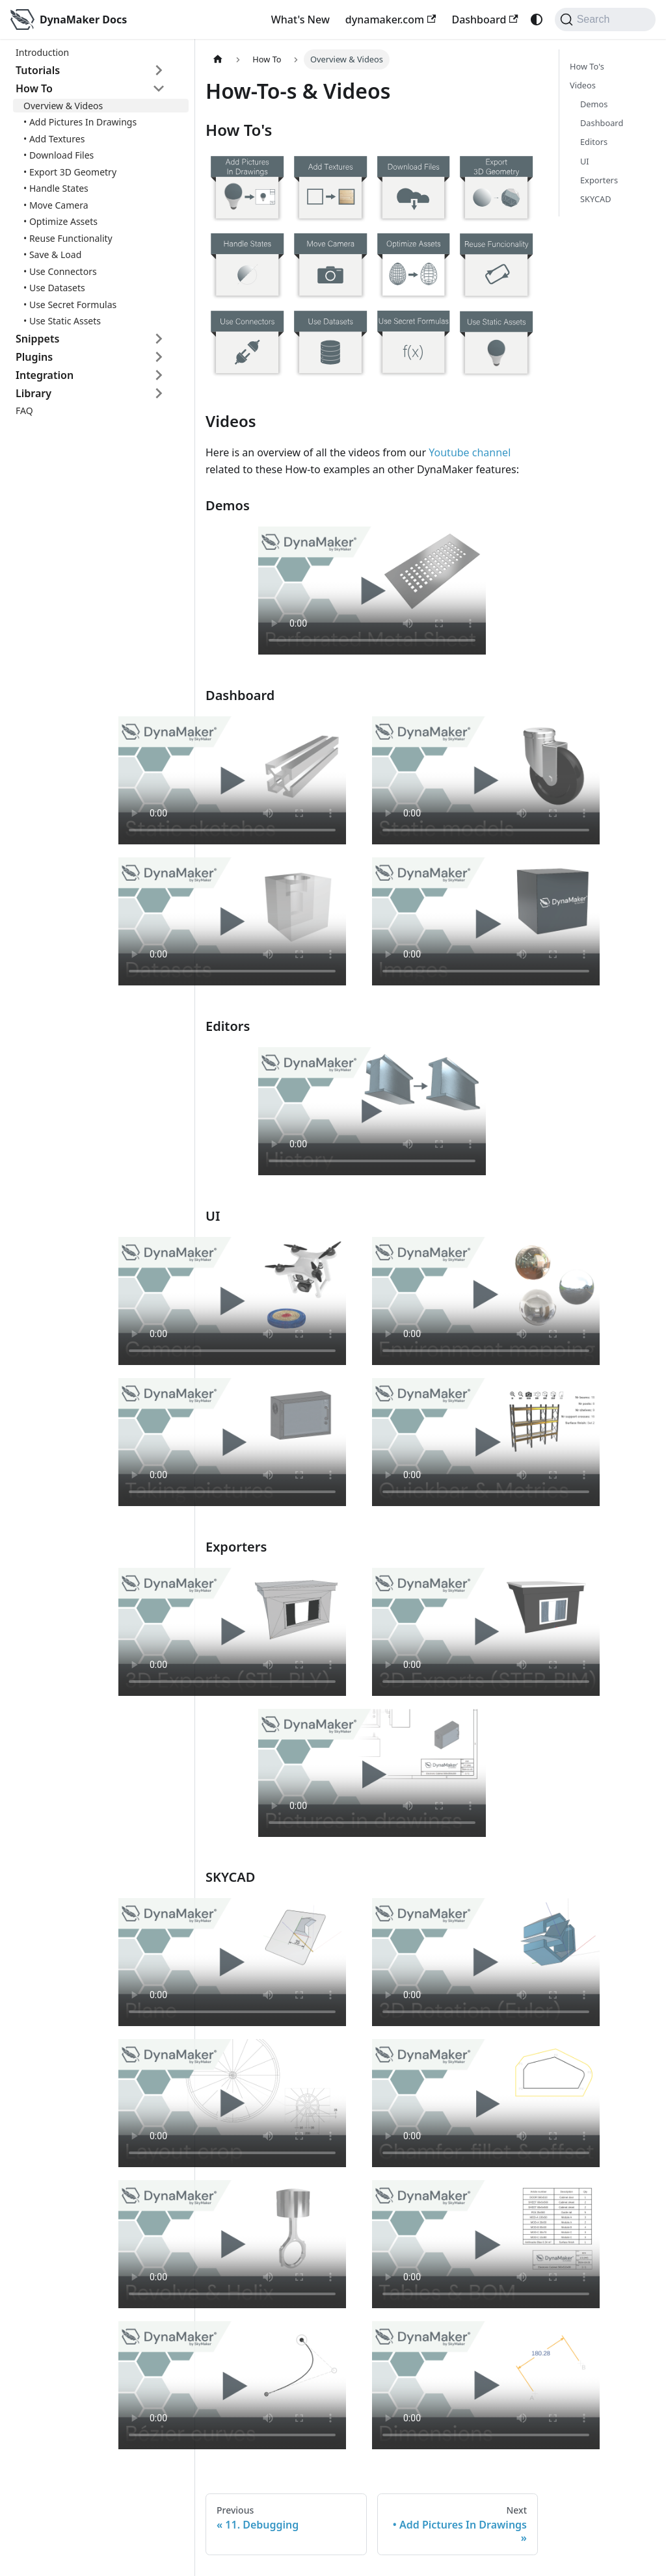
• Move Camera (55, 205)
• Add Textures (54, 139)
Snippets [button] (37, 339)
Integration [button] (44, 375)
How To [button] (34, 88)
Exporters (599, 180)
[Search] (605, 19)
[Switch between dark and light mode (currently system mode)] (536, 19)
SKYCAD (595, 199)
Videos (583, 85)
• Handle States (55, 188)
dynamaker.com (390, 19)
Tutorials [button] (38, 70)
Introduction (42, 52)
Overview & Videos (63, 105)
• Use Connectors (60, 271)
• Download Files (58, 155)
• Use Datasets (54, 287)
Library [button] (33, 393)
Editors (593, 142)
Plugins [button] (34, 357)
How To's (587, 66)
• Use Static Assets (62, 321)
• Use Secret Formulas (69, 304)
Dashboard (484, 19)
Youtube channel (470, 452)
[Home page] (218, 59)
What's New (300, 19)
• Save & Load (52, 254)
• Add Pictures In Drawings (80, 122)
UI (584, 161)
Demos (593, 104)
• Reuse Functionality (68, 238)
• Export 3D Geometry (69, 172)
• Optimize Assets (60, 221)
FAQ (24, 410)
